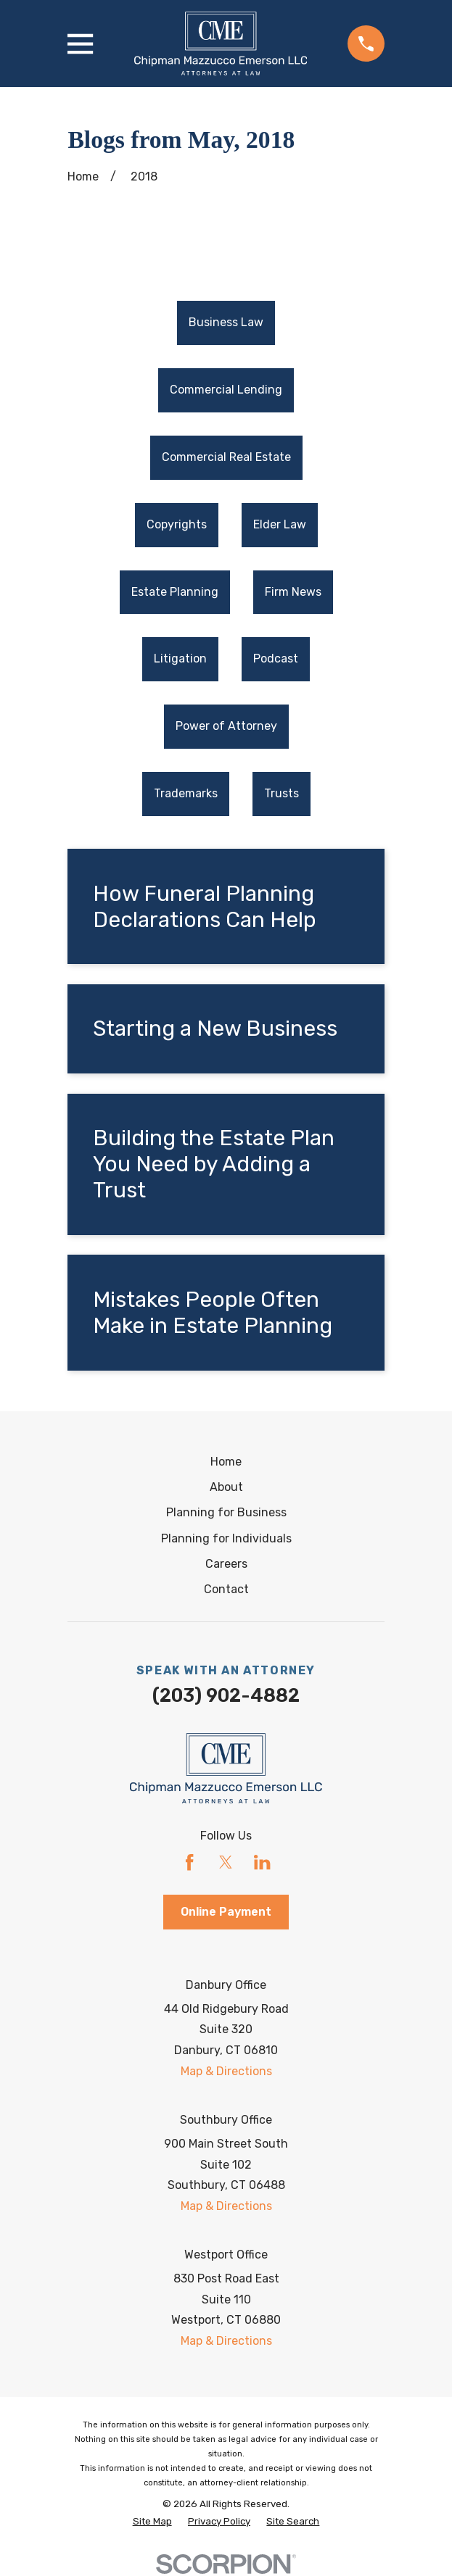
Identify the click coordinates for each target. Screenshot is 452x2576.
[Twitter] (226, 1863)
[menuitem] (226, 324)
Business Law (226, 323)
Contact (226, 1590)
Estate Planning (174, 592)
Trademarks (186, 793)
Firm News (293, 592)
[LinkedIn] (262, 1863)
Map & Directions (226, 2072)
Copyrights (177, 524)
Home (226, 1461)
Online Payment (226, 1912)
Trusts (281, 793)
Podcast (275, 659)
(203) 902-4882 (226, 1695)
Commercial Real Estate (226, 457)
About (226, 1487)
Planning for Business (226, 1513)
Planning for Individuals (226, 1538)
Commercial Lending (226, 390)
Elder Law (279, 524)
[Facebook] (189, 1863)
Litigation (180, 659)
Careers (226, 1564)
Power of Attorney (226, 727)
